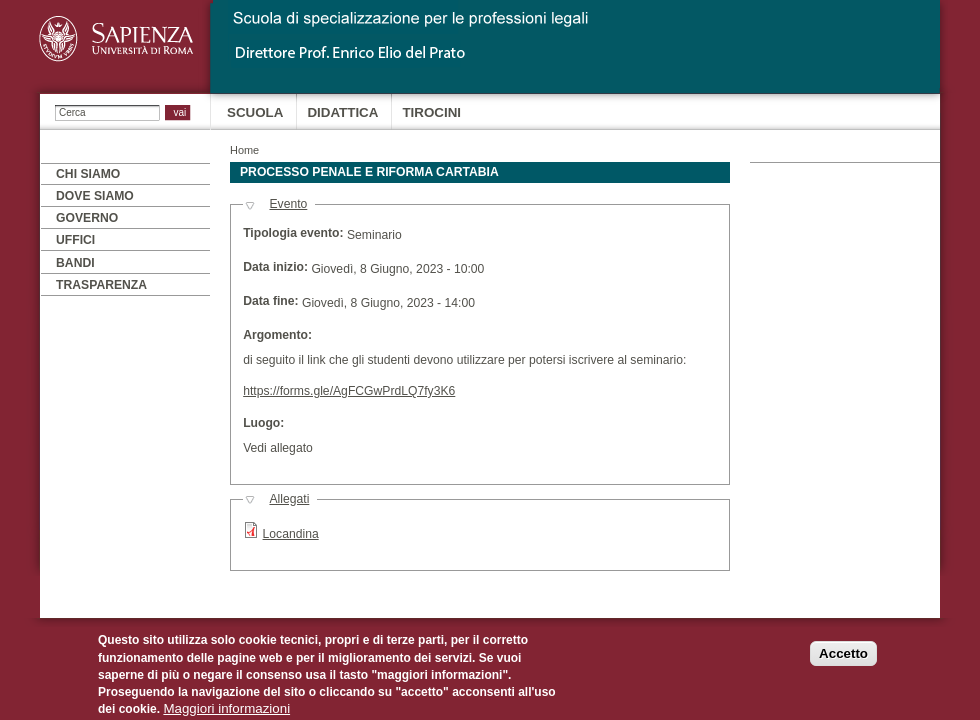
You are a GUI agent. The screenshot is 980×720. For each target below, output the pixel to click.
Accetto (843, 660)
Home (244, 150)
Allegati (289, 499)
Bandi (75, 263)
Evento (288, 204)
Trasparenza (101, 285)
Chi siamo (88, 174)
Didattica (342, 112)
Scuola (255, 112)
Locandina (291, 534)
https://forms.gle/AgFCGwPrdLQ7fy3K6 (349, 391)
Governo (87, 218)
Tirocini (431, 112)
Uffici (75, 240)
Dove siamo (95, 196)
